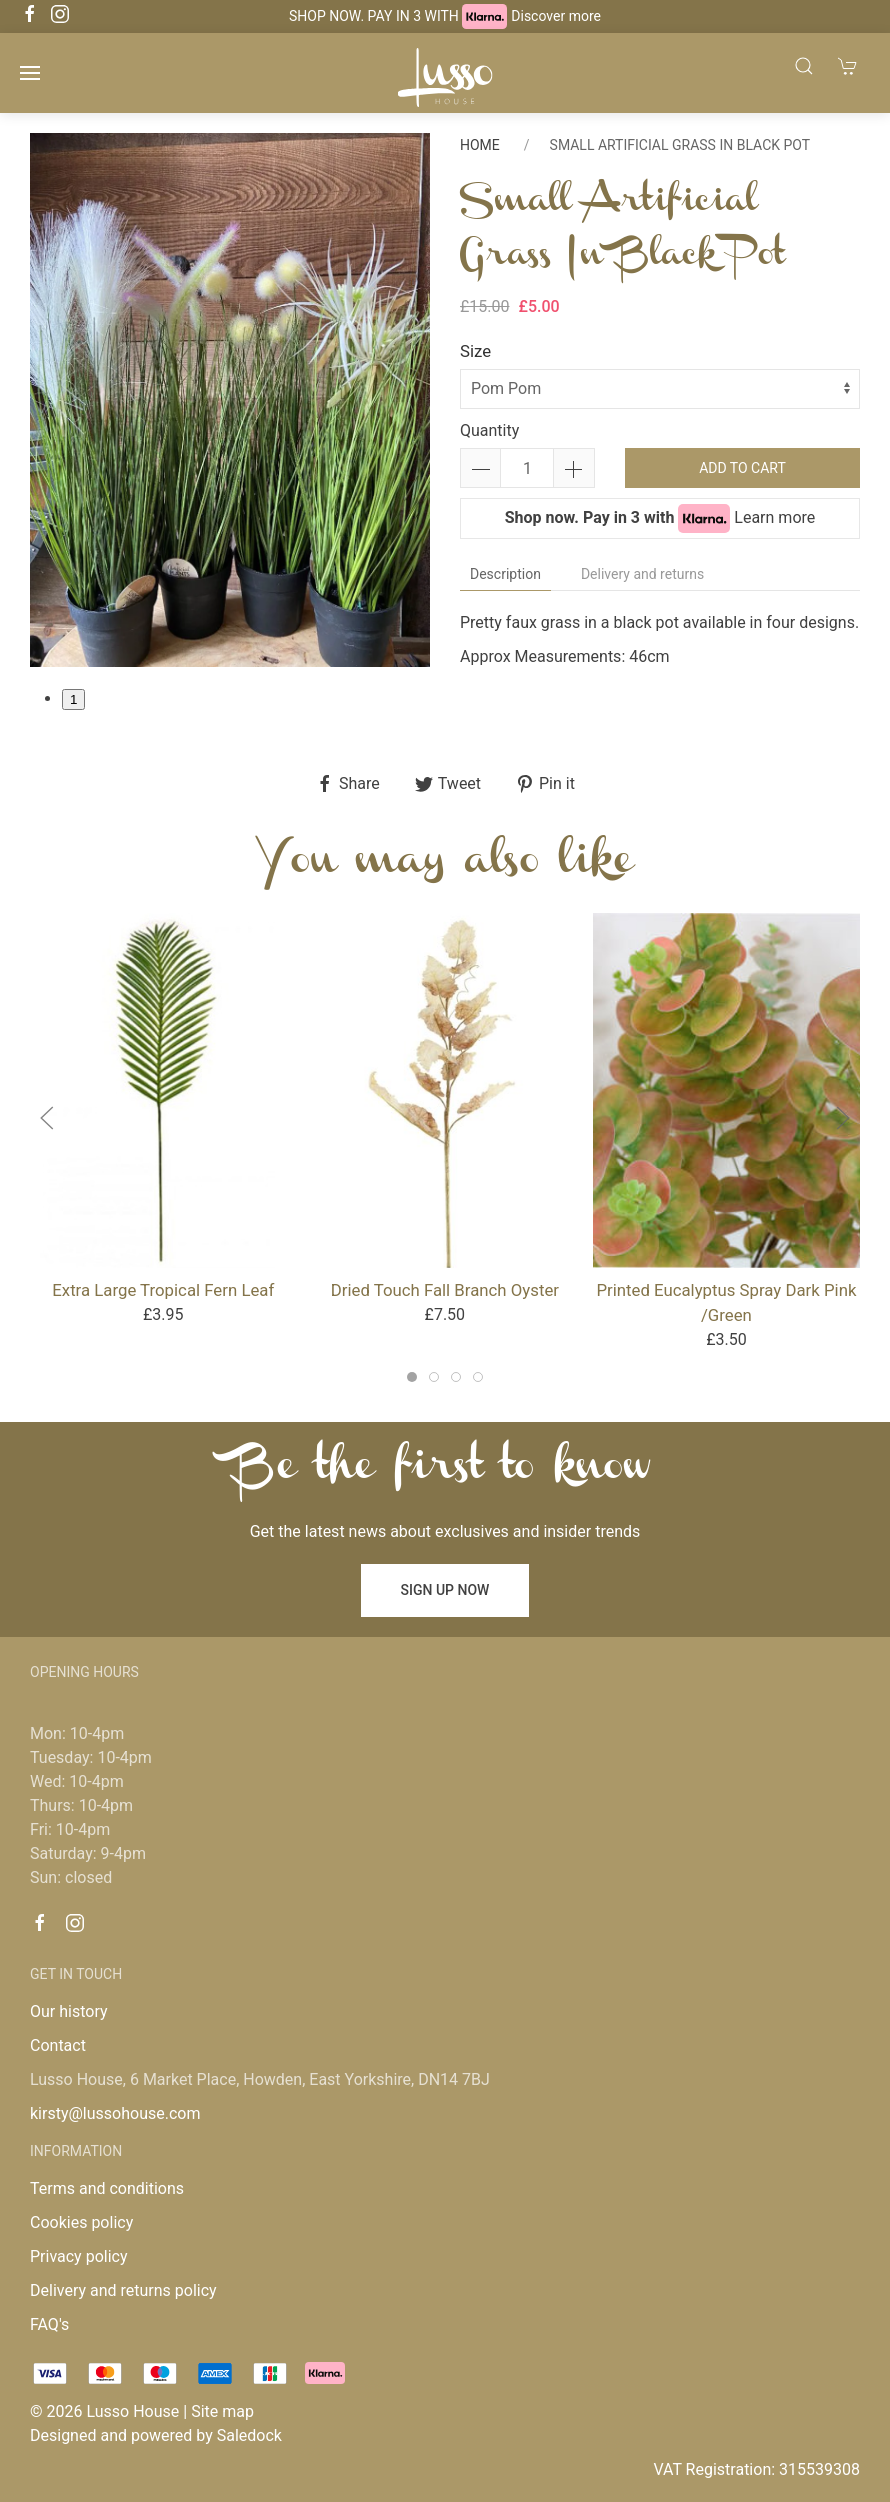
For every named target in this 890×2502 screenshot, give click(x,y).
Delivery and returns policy (123, 2290)
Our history (69, 2011)
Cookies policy (81, 2222)
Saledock (249, 2435)
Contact (58, 2045)
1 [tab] (73, 699)
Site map (222, 2411)
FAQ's (49, 2324)
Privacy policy (79, 2256)
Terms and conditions (107, 2188)
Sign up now (445, 1590)
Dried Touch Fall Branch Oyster (445, 1290)
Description (505, 574)
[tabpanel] (230, 399)
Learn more (774, 517)
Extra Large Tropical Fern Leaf (163, 1290)
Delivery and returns (642, 574)
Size (475, 351)
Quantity (489, 430)
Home (480, 145)
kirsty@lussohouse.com (115, 2113)
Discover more (556, 16)
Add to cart (742, 468)
